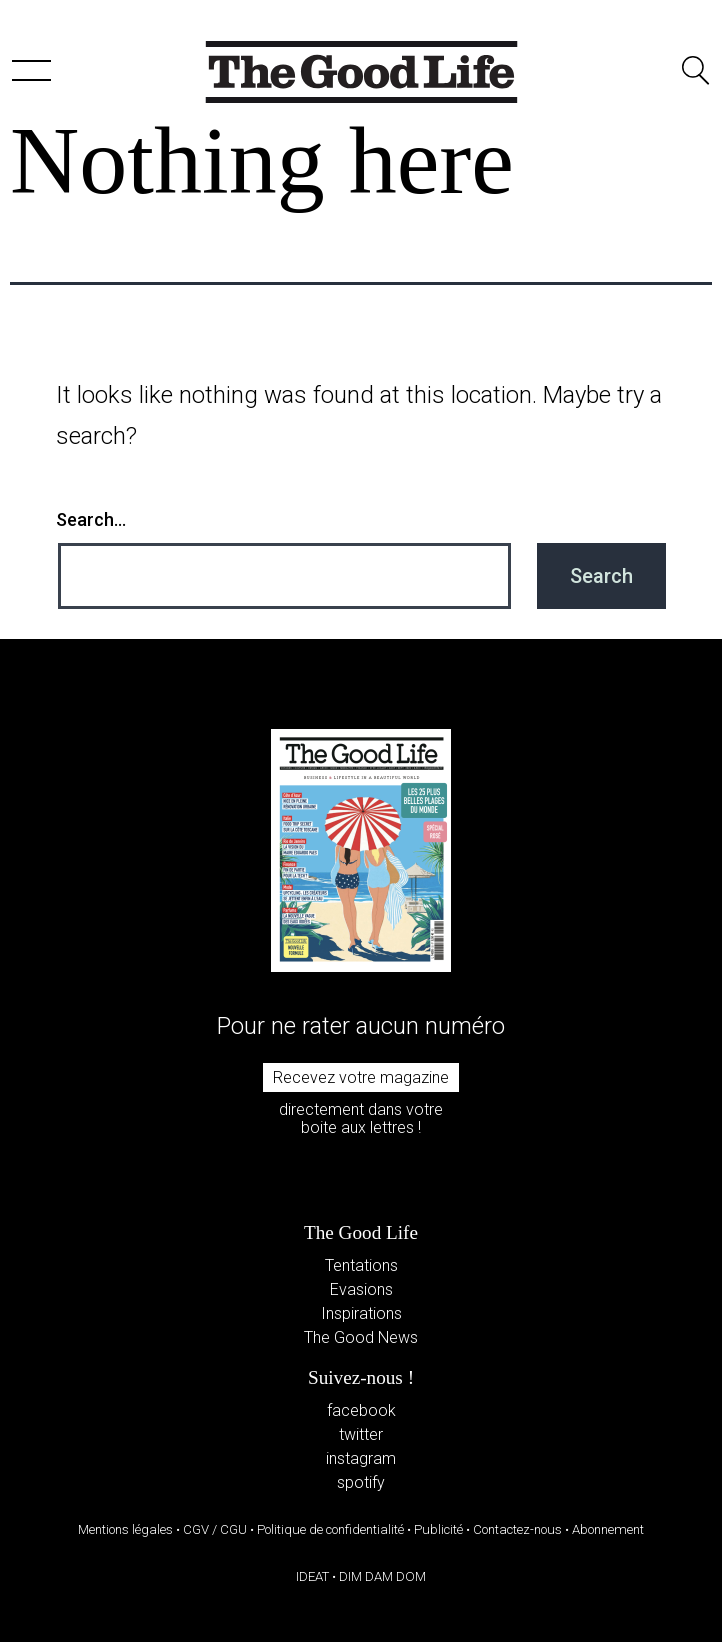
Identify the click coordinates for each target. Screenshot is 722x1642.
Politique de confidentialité (330, 1529)
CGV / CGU (215, 1529)
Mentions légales (125, 1529)
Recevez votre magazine (361, 1077)
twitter (361, 1434)
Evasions (361, 1289)
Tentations (361, 1265)
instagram (361, 1458)
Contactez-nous (517, 1529)
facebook (361, 1410)
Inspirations (361, 1313)
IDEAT (312, 1576)
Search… (91, 519)
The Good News (361, 1337)
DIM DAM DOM (382, 1576)
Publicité (438, 1529)
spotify (361, 1482)
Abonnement (608, 1529)
